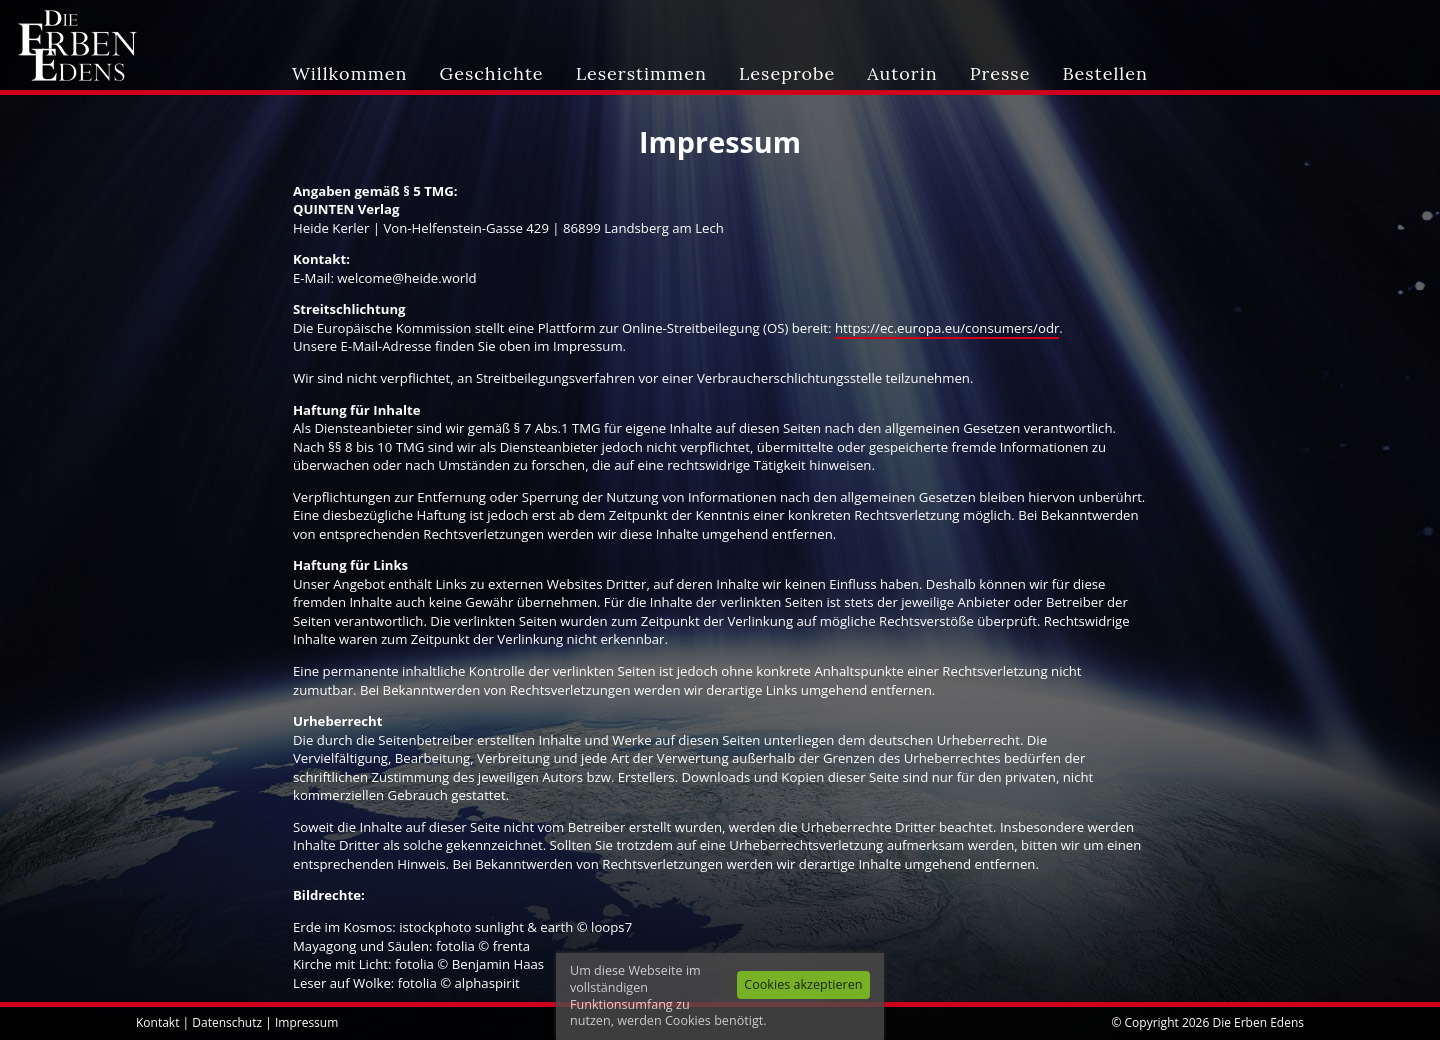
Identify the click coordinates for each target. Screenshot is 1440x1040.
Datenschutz (227, 1022)
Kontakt (157, 1022)
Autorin (902, 73)
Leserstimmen (641, 73)
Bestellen (1104, 73)
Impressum (306, 1022)
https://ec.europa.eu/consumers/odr (947, 328)
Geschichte (492, 73)
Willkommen (349, 73)
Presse (1000, 73)
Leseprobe (787, 73)
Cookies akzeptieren (803, 984)
